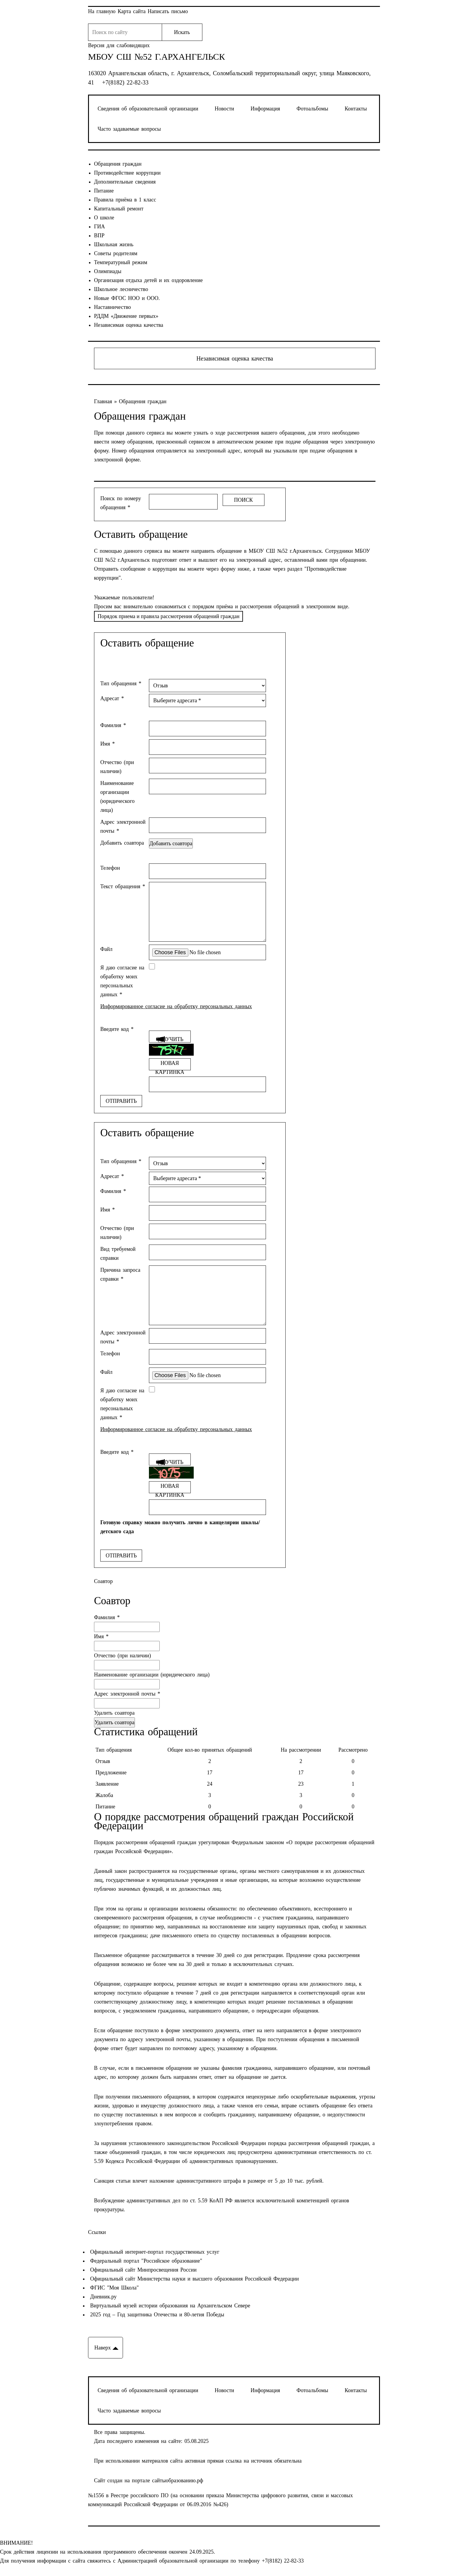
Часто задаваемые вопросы (129, 129)
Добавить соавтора (122, 843)
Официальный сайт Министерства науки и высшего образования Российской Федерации (193, 2279)
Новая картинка (169, 1065)
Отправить (121, 1101)
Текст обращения (122, 886)
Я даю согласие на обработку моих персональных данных (122, 981)
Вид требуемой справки (118, 1253)
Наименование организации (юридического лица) (117, 796)
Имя (107, 744)
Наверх (102, 2348)
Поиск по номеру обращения (120, 502)
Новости (224, 109)
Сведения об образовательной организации (148, 109)
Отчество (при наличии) (117, 766)
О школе (104, 218)
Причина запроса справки (120, 1274)
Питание (104, 191)
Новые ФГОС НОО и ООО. (127, 298)
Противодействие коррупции (127, 173)
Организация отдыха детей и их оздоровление (148, 280)
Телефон (110, 868)
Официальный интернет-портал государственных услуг (153, 2252)
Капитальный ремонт (119, 209)
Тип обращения (120, 683)
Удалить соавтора (114, 1713)
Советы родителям (115, 253)
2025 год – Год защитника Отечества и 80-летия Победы (156, 2315)
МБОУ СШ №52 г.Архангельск (156, 56)
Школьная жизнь (113, 244)
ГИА (99, 227)
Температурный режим (120, 262)
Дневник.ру (102, 2297)
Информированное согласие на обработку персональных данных (176, 1006)
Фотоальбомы (312, 109)
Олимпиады (107, 271)
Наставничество (112, 307)
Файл (106, 949)
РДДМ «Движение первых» (126, 316)
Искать (182, 32)
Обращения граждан (117, 164)
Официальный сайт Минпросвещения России (142, 2270)
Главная (104, 401)
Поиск (243, 500)
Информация (265, 109)
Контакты (356, 109)
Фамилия (113, 725)
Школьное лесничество (121, 289)
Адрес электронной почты (123, 826)
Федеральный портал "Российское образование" (145, 2261)
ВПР (99, 235)
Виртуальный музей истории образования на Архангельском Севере (169, 2306)
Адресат (112, 698)
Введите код (116, 1029)
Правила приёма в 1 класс (125, 200)
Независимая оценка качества (128, 325)
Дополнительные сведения (125, 182)
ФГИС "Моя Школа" (113, 2288)
